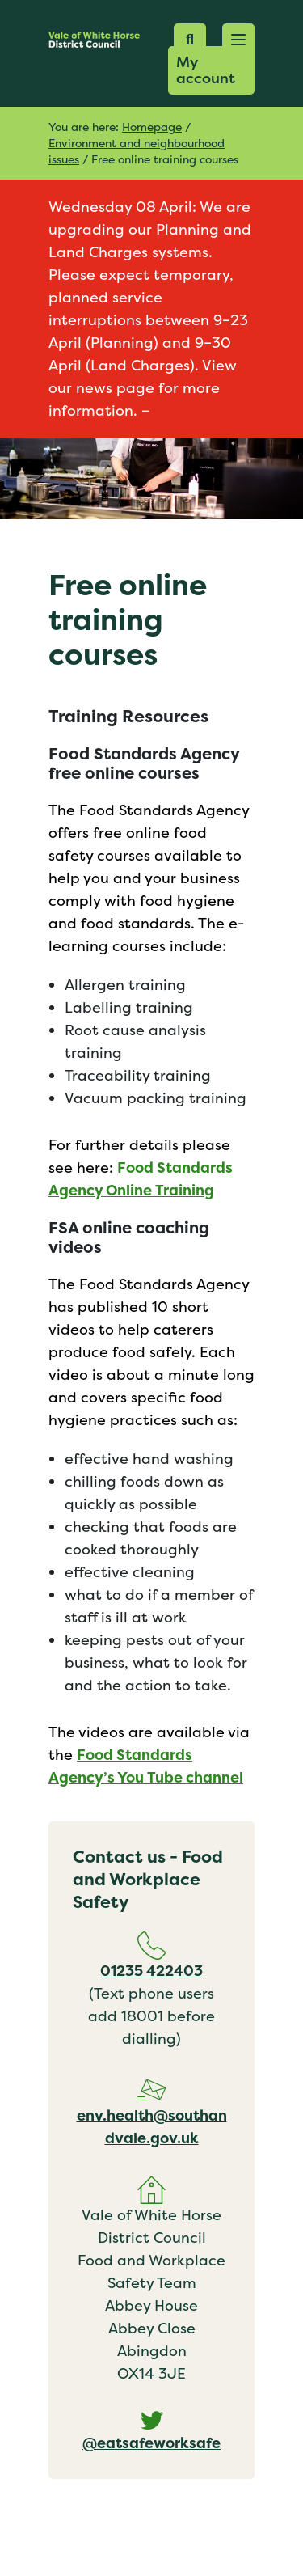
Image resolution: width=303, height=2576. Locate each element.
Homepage (152, 126)
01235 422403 (151, 1971)
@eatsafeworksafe (151, 2443)
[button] (238, 39)
